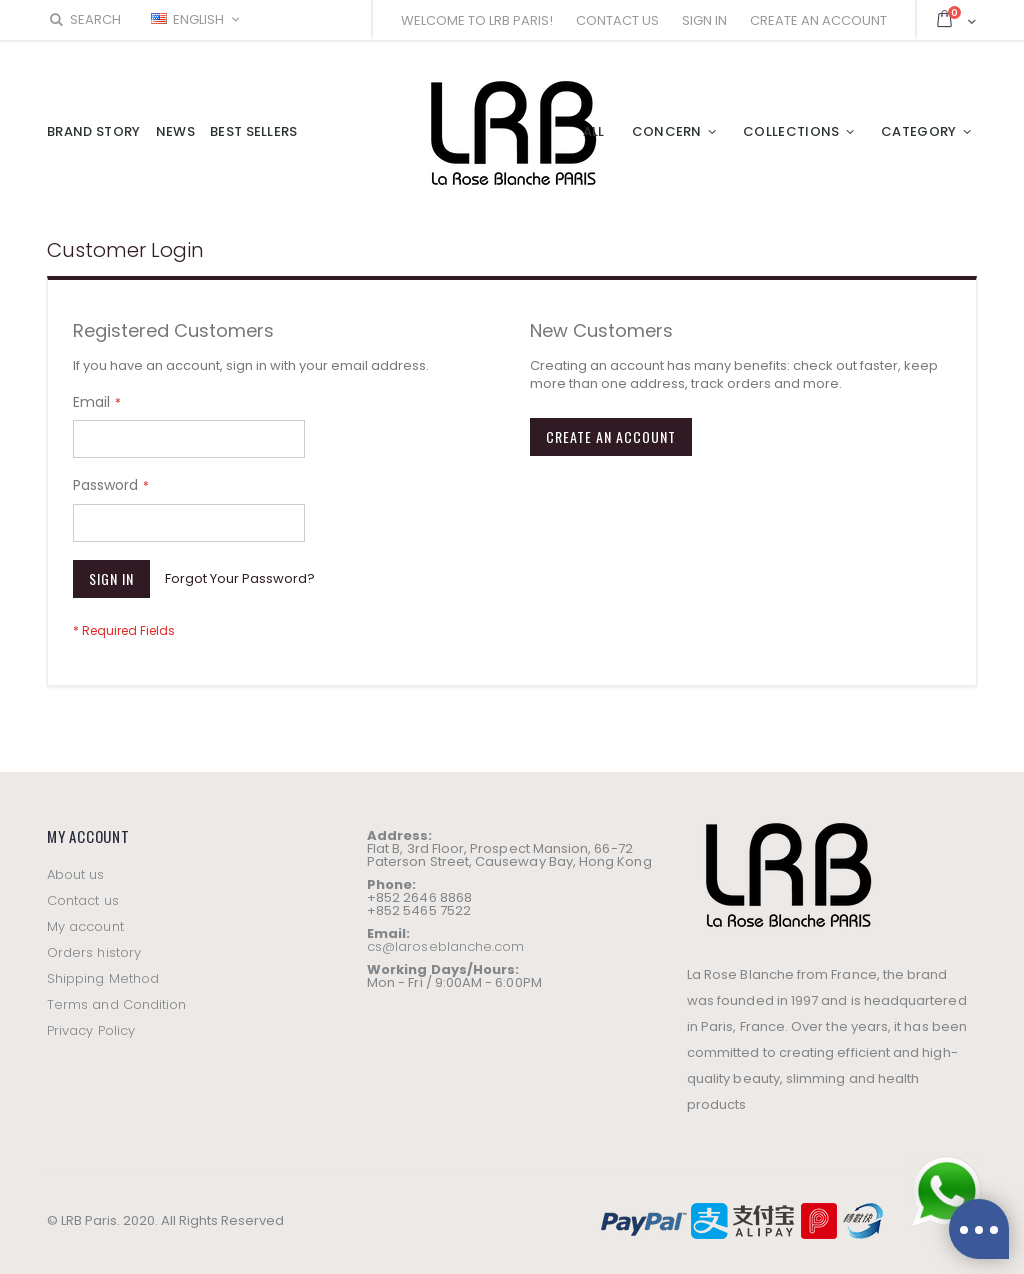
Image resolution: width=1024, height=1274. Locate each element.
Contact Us (617, 20)
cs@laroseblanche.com (445, 946)
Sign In (704, 20)
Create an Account (818, 20)
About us (76, 874)
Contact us (83, 900)
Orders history (94, 952)
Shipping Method (103, 978)
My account (85, 926)
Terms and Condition (116, 1004)
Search (84, 19)
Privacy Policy (91, 1030)
